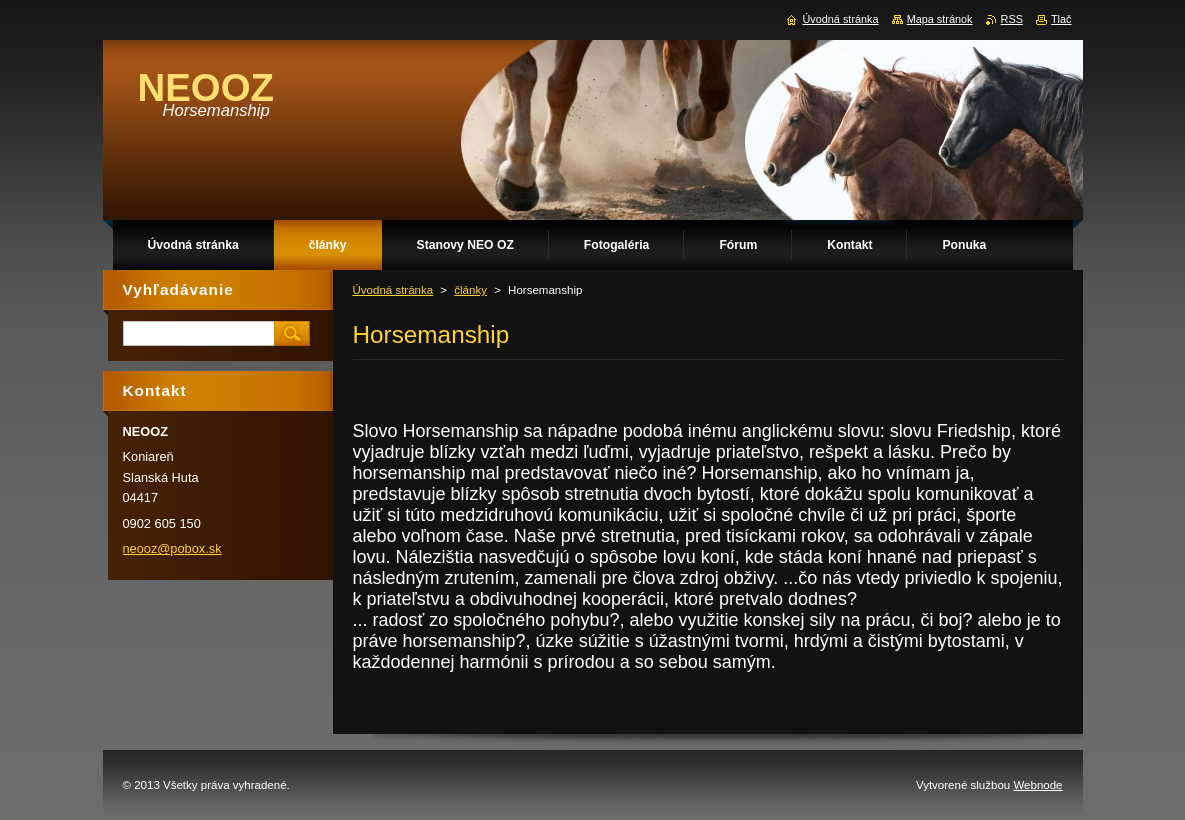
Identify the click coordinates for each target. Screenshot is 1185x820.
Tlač (1061, 19)
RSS (1012, 19)
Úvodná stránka (393, 290)
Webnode (1037, 785)
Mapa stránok (940, 19)
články (470, 290)
